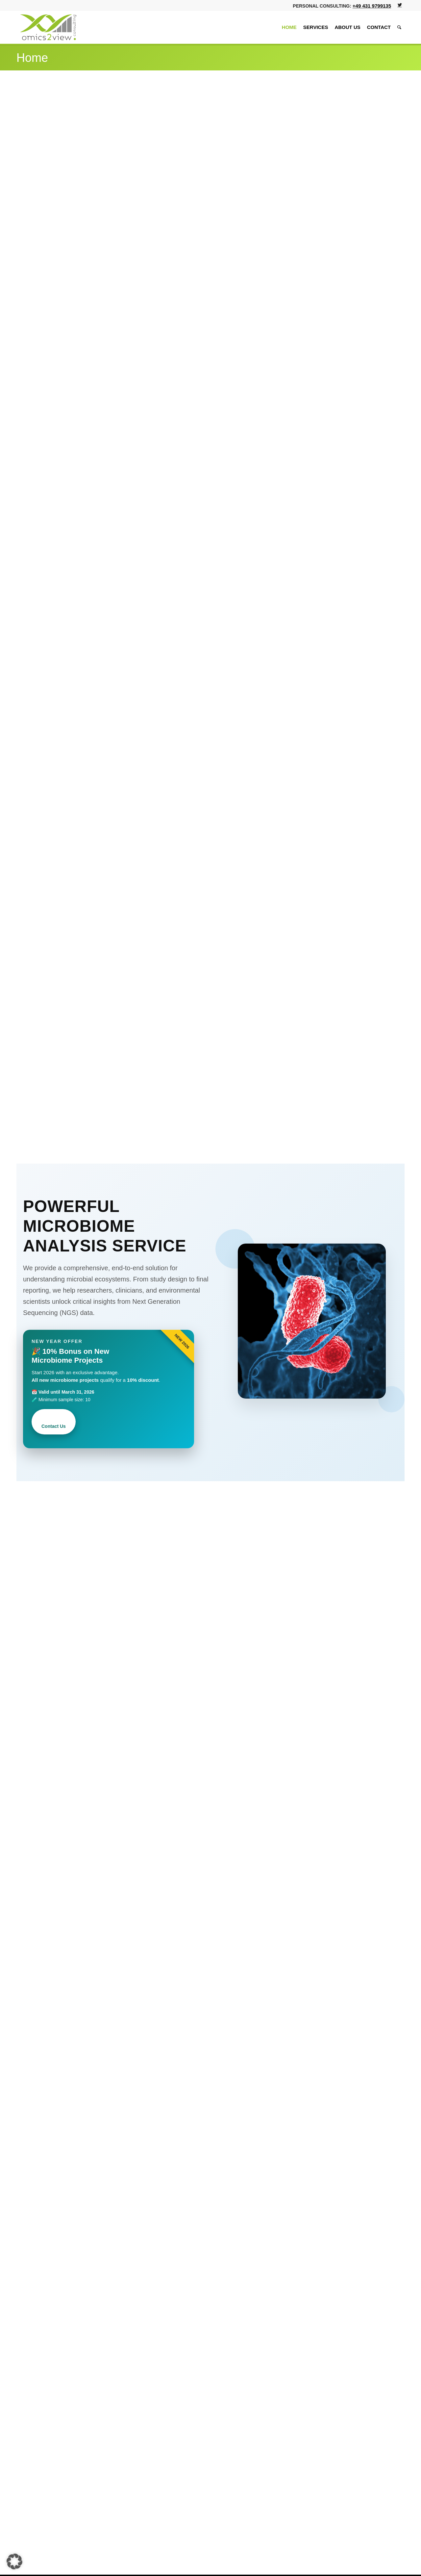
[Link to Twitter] (400, 5)
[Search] (399, 27)
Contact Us (53, 1426)
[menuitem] (289, 27)
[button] (14, 2561)
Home (32, 57)
